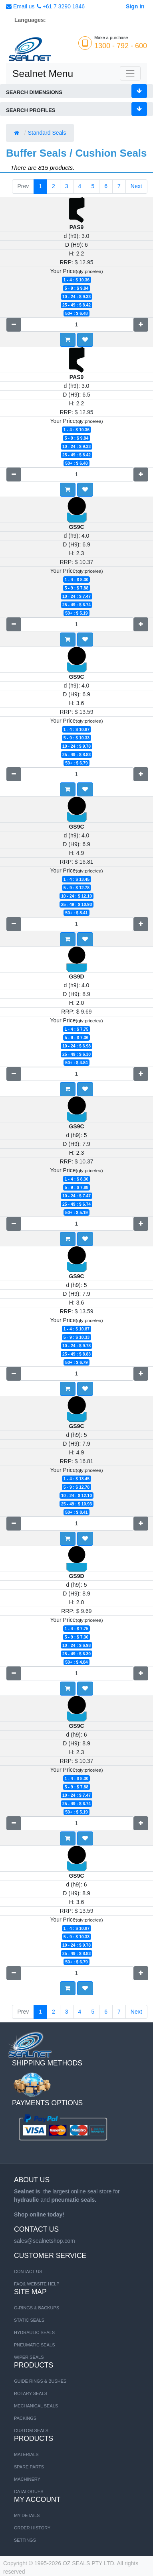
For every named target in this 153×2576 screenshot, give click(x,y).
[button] (85, 340)
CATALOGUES (29, 2491)
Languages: (30, 20)
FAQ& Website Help (37, 2283)
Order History (32, 2527)
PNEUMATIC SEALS (34, 2344)
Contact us (28, 2271)
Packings (25, 2418)
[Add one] (140, 325)
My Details (27, 2515)
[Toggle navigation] (130, 73)
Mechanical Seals (36, 2405)
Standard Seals (48, 133)
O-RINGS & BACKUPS (36, 2307)
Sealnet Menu (42, 73)
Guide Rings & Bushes (40, 2381)
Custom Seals (31, 2430)
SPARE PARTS (29, 2466)
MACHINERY (27, 2479)
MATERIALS (26, 2454)
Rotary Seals (30, 2393)
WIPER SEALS (29, 2357)
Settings (25, 2540)
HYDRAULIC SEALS (34, 2332)
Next (136, 186)
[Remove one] (13, 325)
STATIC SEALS (29, 2320)
